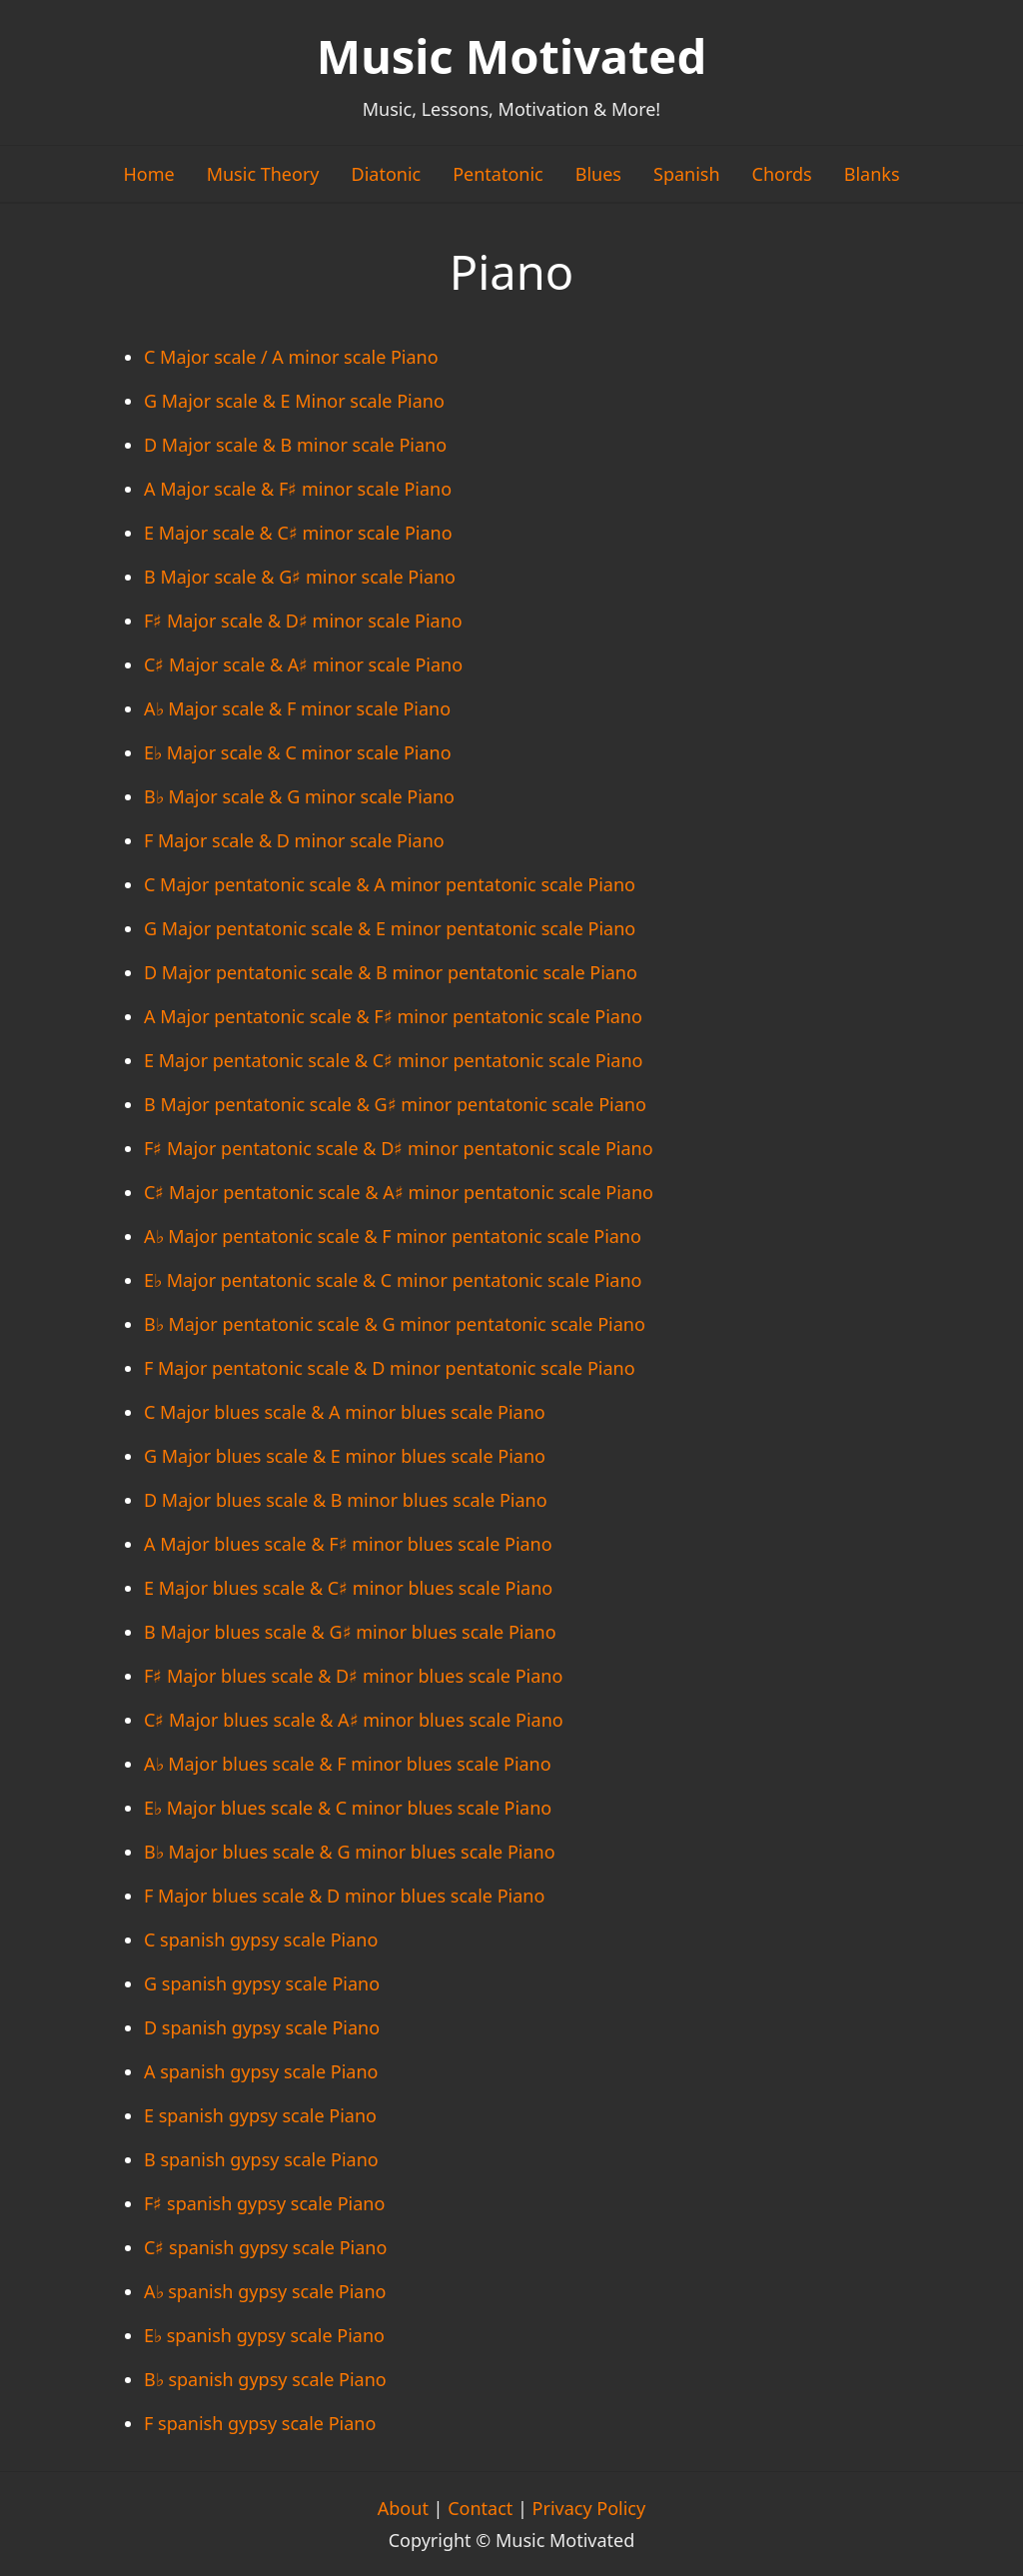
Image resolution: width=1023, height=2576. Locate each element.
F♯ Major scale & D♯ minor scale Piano (303, 621)
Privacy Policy (589, 2508)
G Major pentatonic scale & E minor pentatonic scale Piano (389, 928)
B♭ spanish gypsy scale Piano (265, 2379)
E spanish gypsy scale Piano (260, 2115)
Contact (480, 2508)
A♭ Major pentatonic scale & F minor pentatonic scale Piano (392, 1236)
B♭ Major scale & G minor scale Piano (299, 796)
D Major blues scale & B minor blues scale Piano (345, 1500)
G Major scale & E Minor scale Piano (294, 401)
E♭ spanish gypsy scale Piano (264, 2335)
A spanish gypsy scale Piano (261, 2071)
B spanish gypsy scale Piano (261, 2159)
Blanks (872, 174)
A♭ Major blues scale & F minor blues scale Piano (347, 1764)
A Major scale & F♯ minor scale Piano (298, 489)
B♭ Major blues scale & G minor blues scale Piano (349, 1852)
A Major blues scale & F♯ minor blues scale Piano (348, 1544)
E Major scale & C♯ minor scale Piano (298, 533)
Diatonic (387, 174)
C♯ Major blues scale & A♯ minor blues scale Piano (353, 1720)
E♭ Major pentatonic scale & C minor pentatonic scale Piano (392, 1280)
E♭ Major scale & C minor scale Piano (298, 752)
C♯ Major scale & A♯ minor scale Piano (303, 664)
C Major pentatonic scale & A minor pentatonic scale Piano (389, 884)
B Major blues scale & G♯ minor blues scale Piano (350, 1632)
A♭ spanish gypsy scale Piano (265, 2291)
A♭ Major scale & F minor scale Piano (297, 708)
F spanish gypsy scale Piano (260, 2423)
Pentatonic (498, 174)
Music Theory (263, 174)
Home (148, 174)
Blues (598, 174)
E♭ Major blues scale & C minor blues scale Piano (347, 1808)
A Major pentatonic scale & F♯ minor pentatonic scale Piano (393, 1016)
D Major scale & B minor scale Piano (295, 445)
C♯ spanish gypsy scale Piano (265, 2247)
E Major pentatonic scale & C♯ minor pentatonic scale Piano (393, 1060)
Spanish (686, 174)
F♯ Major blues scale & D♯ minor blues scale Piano (353, 1676)
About (403, 2508)
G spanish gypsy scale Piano (262, 1983)
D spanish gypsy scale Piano (262, 2027)
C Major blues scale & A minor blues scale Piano (344, 1412)
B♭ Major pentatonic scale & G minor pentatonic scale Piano (394, 1324)
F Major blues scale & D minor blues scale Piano (344, 1896)
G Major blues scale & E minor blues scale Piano (344, 1456)
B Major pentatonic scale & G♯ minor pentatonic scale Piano (395, 1104)
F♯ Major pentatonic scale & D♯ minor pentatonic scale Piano (398, 1148)
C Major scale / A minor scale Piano (291, 357)
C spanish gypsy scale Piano (261, 1939)
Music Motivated (511, 56)
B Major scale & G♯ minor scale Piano (300, 577)
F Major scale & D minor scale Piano (294, 840)
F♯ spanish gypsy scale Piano (264, 2203)
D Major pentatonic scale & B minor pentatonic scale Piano (390, 972)
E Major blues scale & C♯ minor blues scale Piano (348, 1588)
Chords (782, 174)
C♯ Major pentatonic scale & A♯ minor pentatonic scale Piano (398, 1192)
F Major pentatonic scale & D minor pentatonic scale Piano (389, 1368)
